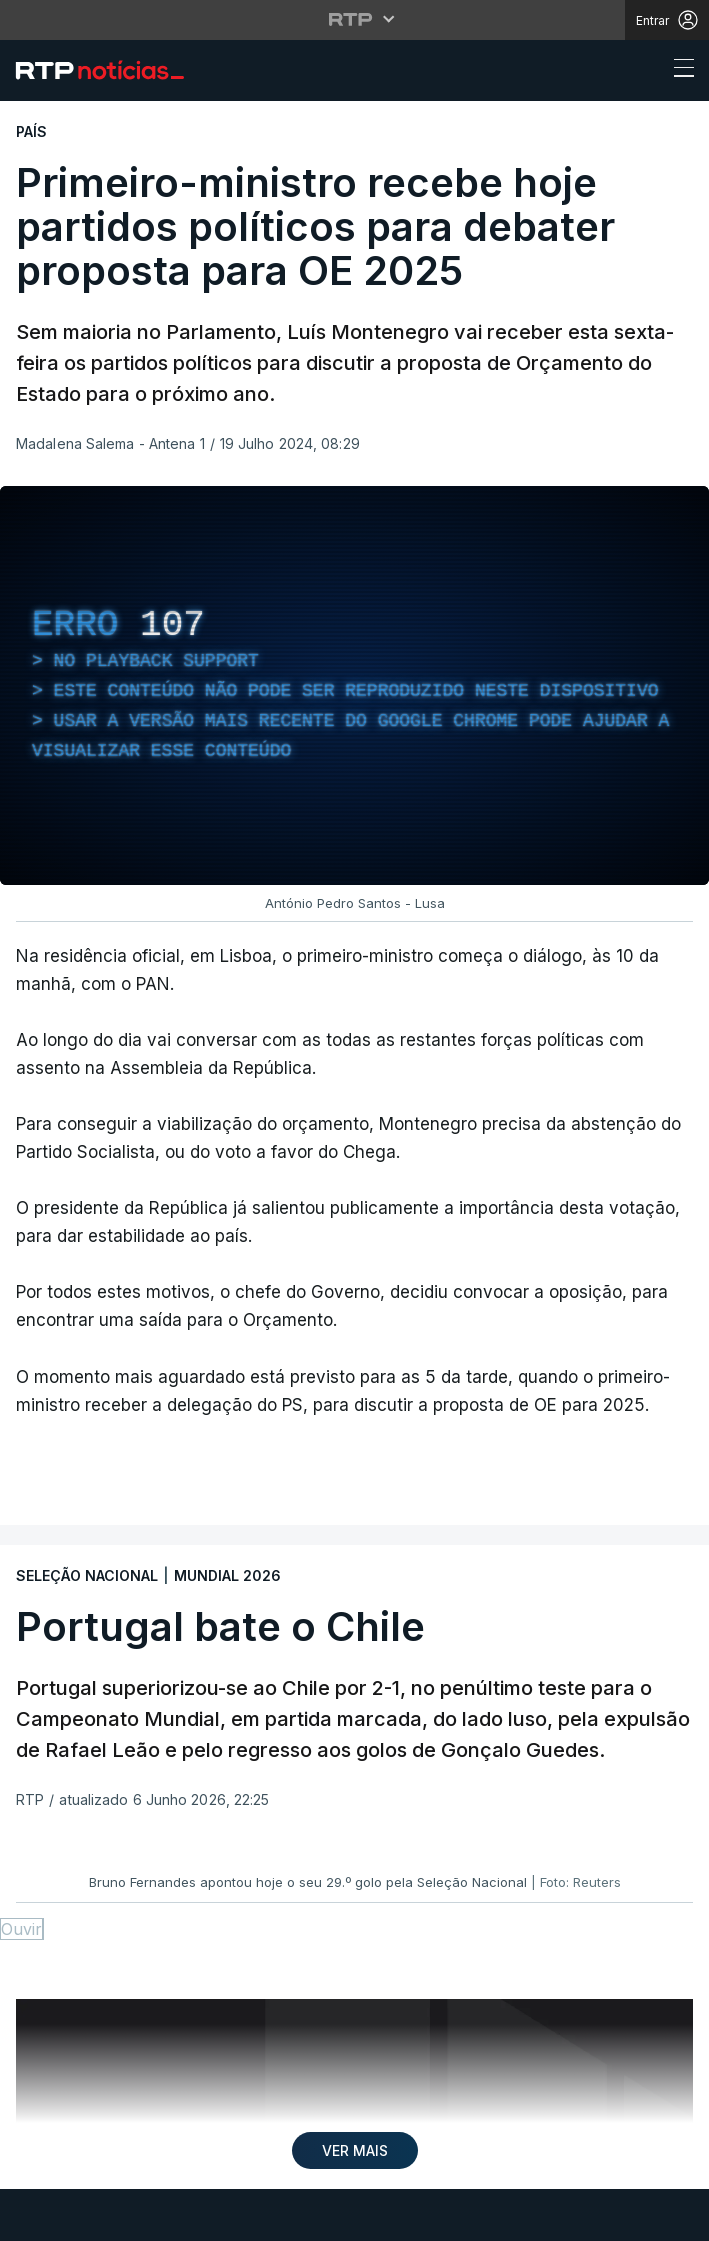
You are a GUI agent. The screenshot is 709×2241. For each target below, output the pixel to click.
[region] (354, 685)
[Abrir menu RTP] (354, 19)
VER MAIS (355, 2150)
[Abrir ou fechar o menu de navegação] (678, 71)
